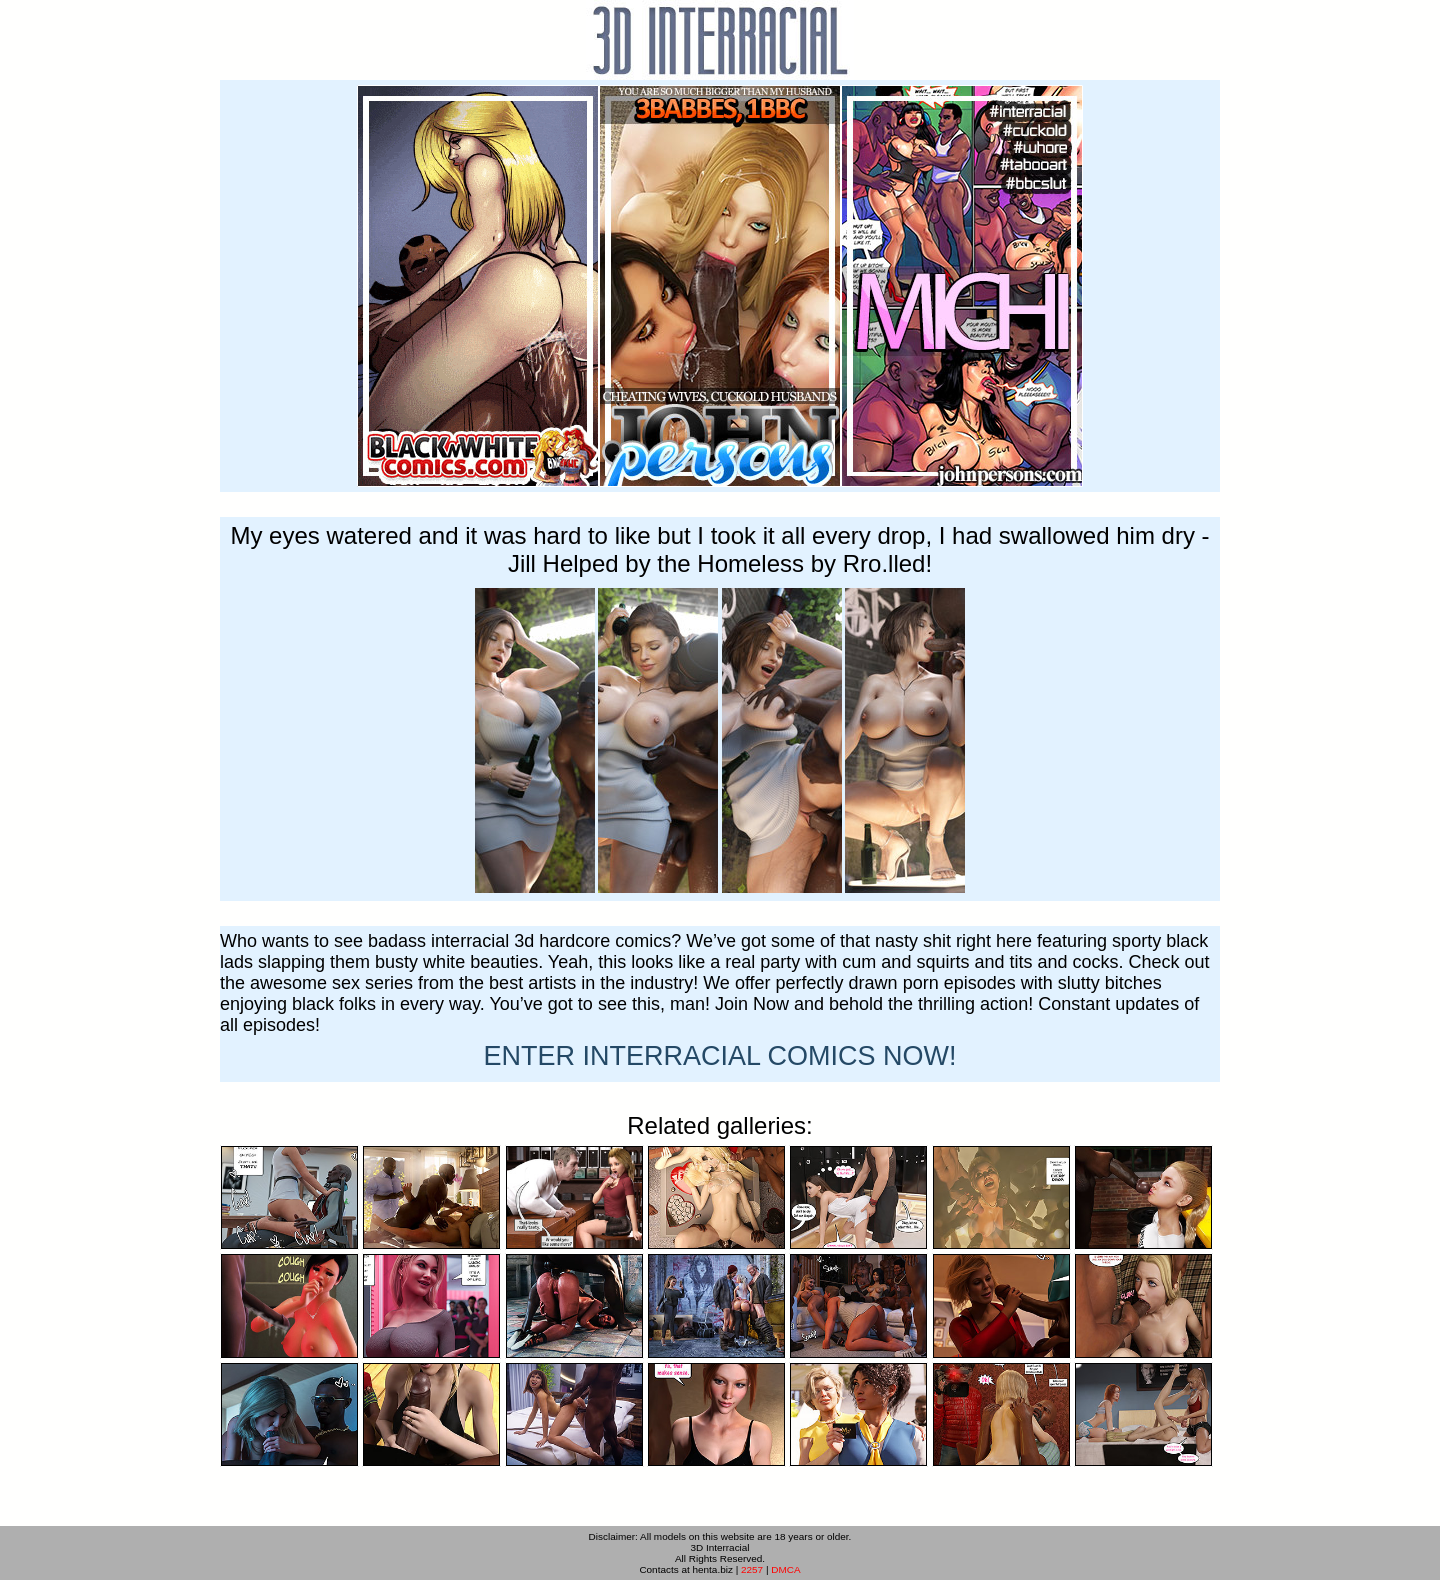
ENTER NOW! (719, 1056)
